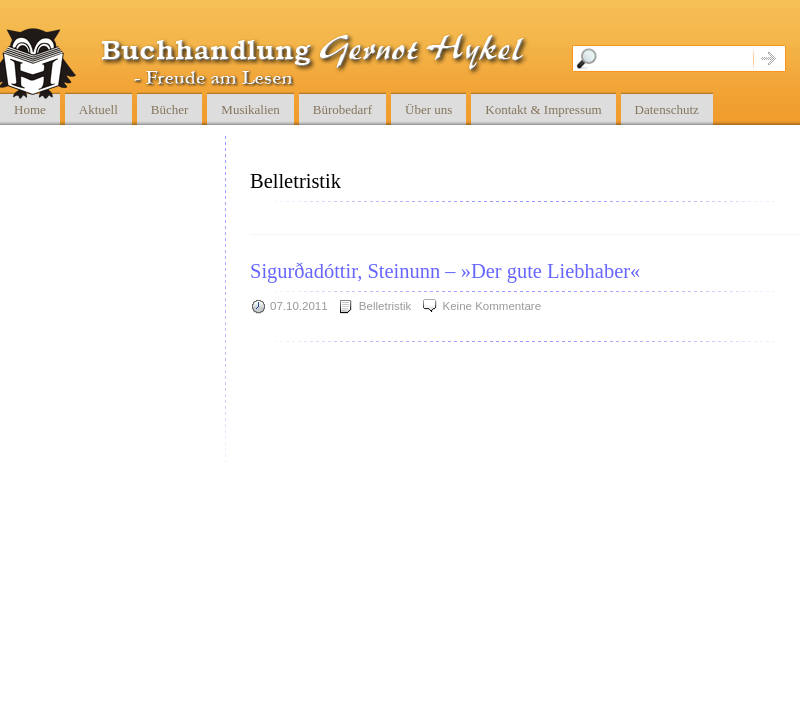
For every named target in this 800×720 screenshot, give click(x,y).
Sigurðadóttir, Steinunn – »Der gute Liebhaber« (445, 271)
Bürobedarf (342, 109)
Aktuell (98, 109)
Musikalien (250, 109)
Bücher (170, 109)
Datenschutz (667, 109)
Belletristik (385, 306)
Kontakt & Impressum (543, 109)
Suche (769, 58)
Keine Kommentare (492, 306)
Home (30, 109)
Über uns (428, 109)
